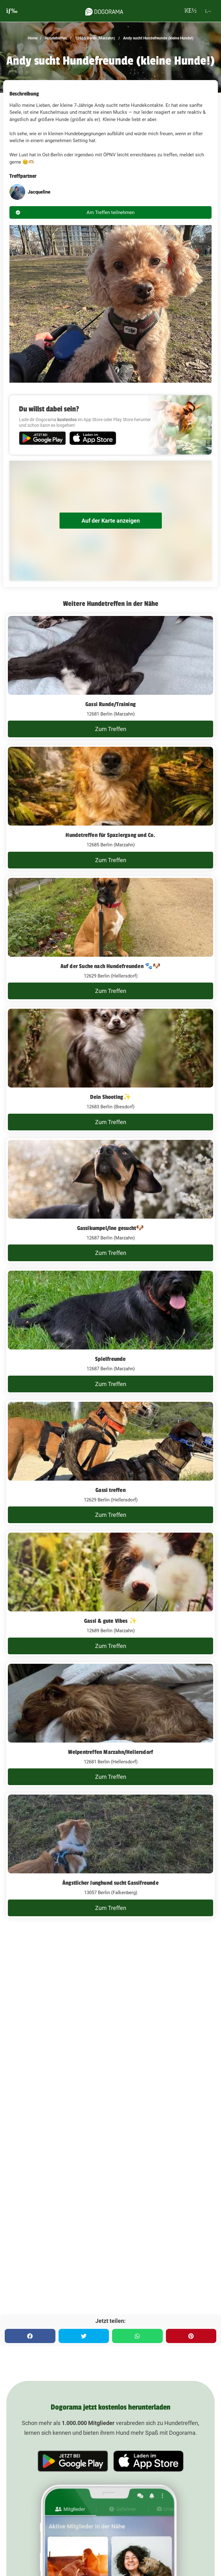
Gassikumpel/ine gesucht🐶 (110, 1228)
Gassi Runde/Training (110, 704)
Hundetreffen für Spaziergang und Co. (110, 835)
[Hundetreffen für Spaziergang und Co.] (110, 807)
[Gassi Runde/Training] (110, 676)
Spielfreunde (110, 1358)
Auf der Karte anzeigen (111, 520)
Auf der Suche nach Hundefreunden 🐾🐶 (110, 966)
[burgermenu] (12, 11)
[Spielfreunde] (110, 1331)
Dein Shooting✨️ (110, 1097)
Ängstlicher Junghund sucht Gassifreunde (110, 1882)
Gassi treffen (110, 1490)
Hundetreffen (55, 38)
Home (32, 38)
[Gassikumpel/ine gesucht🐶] (110, 1200)
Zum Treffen (110, 729)
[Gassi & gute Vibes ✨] (110, 1593)
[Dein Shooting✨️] (110, 1069)
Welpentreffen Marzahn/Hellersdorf (110, 1752)
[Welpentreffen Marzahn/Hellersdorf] (110, 1724)
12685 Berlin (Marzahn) (94, 38)
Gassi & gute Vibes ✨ (110, 1620)
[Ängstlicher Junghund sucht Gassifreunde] (110, 1855)
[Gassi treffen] (110, 1462)
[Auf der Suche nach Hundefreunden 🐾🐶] (110, 938)
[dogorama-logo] (104, 10)
